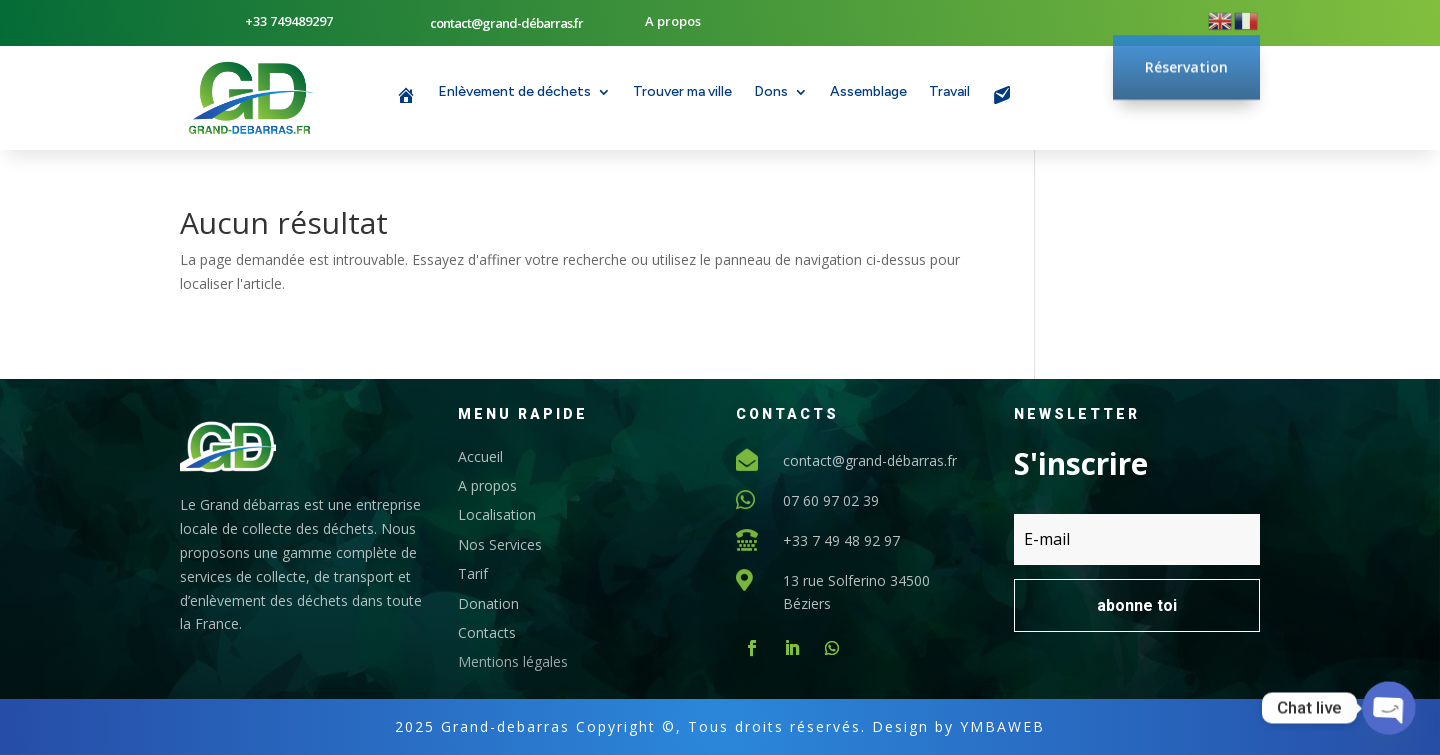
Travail (949, 92)
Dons (771, 92)
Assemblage (868, 92)
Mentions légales (513, 661)
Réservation (1186, 42)
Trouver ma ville (682, 92)
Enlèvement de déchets (514, 92)
